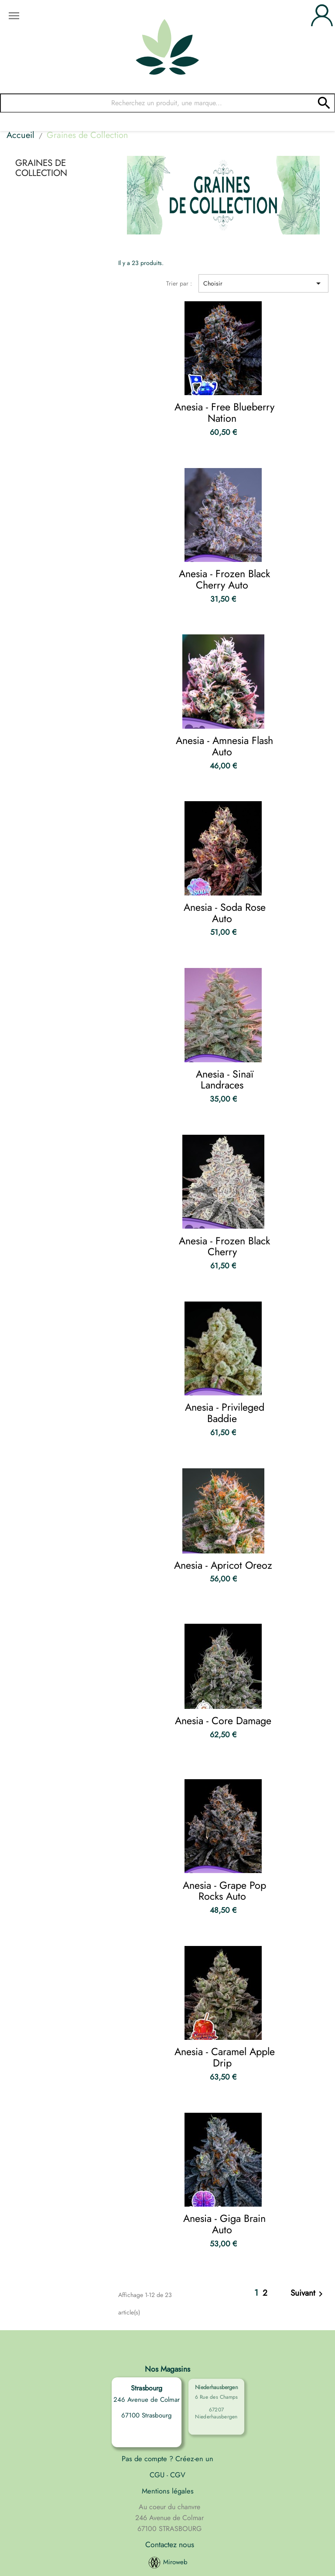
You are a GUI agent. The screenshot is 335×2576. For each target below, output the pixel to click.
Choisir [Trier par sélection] (263, 283)
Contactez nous (169, 2544)
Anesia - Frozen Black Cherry (224, 1246)
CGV (176, 2474)
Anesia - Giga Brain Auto (224, 2224)
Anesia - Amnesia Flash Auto (224, 746)
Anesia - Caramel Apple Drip (224, 2057)
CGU (158, 2474)
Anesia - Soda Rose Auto (225, 913)
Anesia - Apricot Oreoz (223, 1565)
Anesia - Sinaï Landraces (224, 1080)
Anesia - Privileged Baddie (224, 1413)
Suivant (308, 2294)
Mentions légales (168, 2491)
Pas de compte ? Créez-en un (167, 2458)
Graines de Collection (41, 167)
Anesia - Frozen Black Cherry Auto (224, 579)
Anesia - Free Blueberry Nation (224, 412)
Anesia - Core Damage (223, 1720)
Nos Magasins (167, 2369)
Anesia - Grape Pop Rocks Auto (224, 1891)
